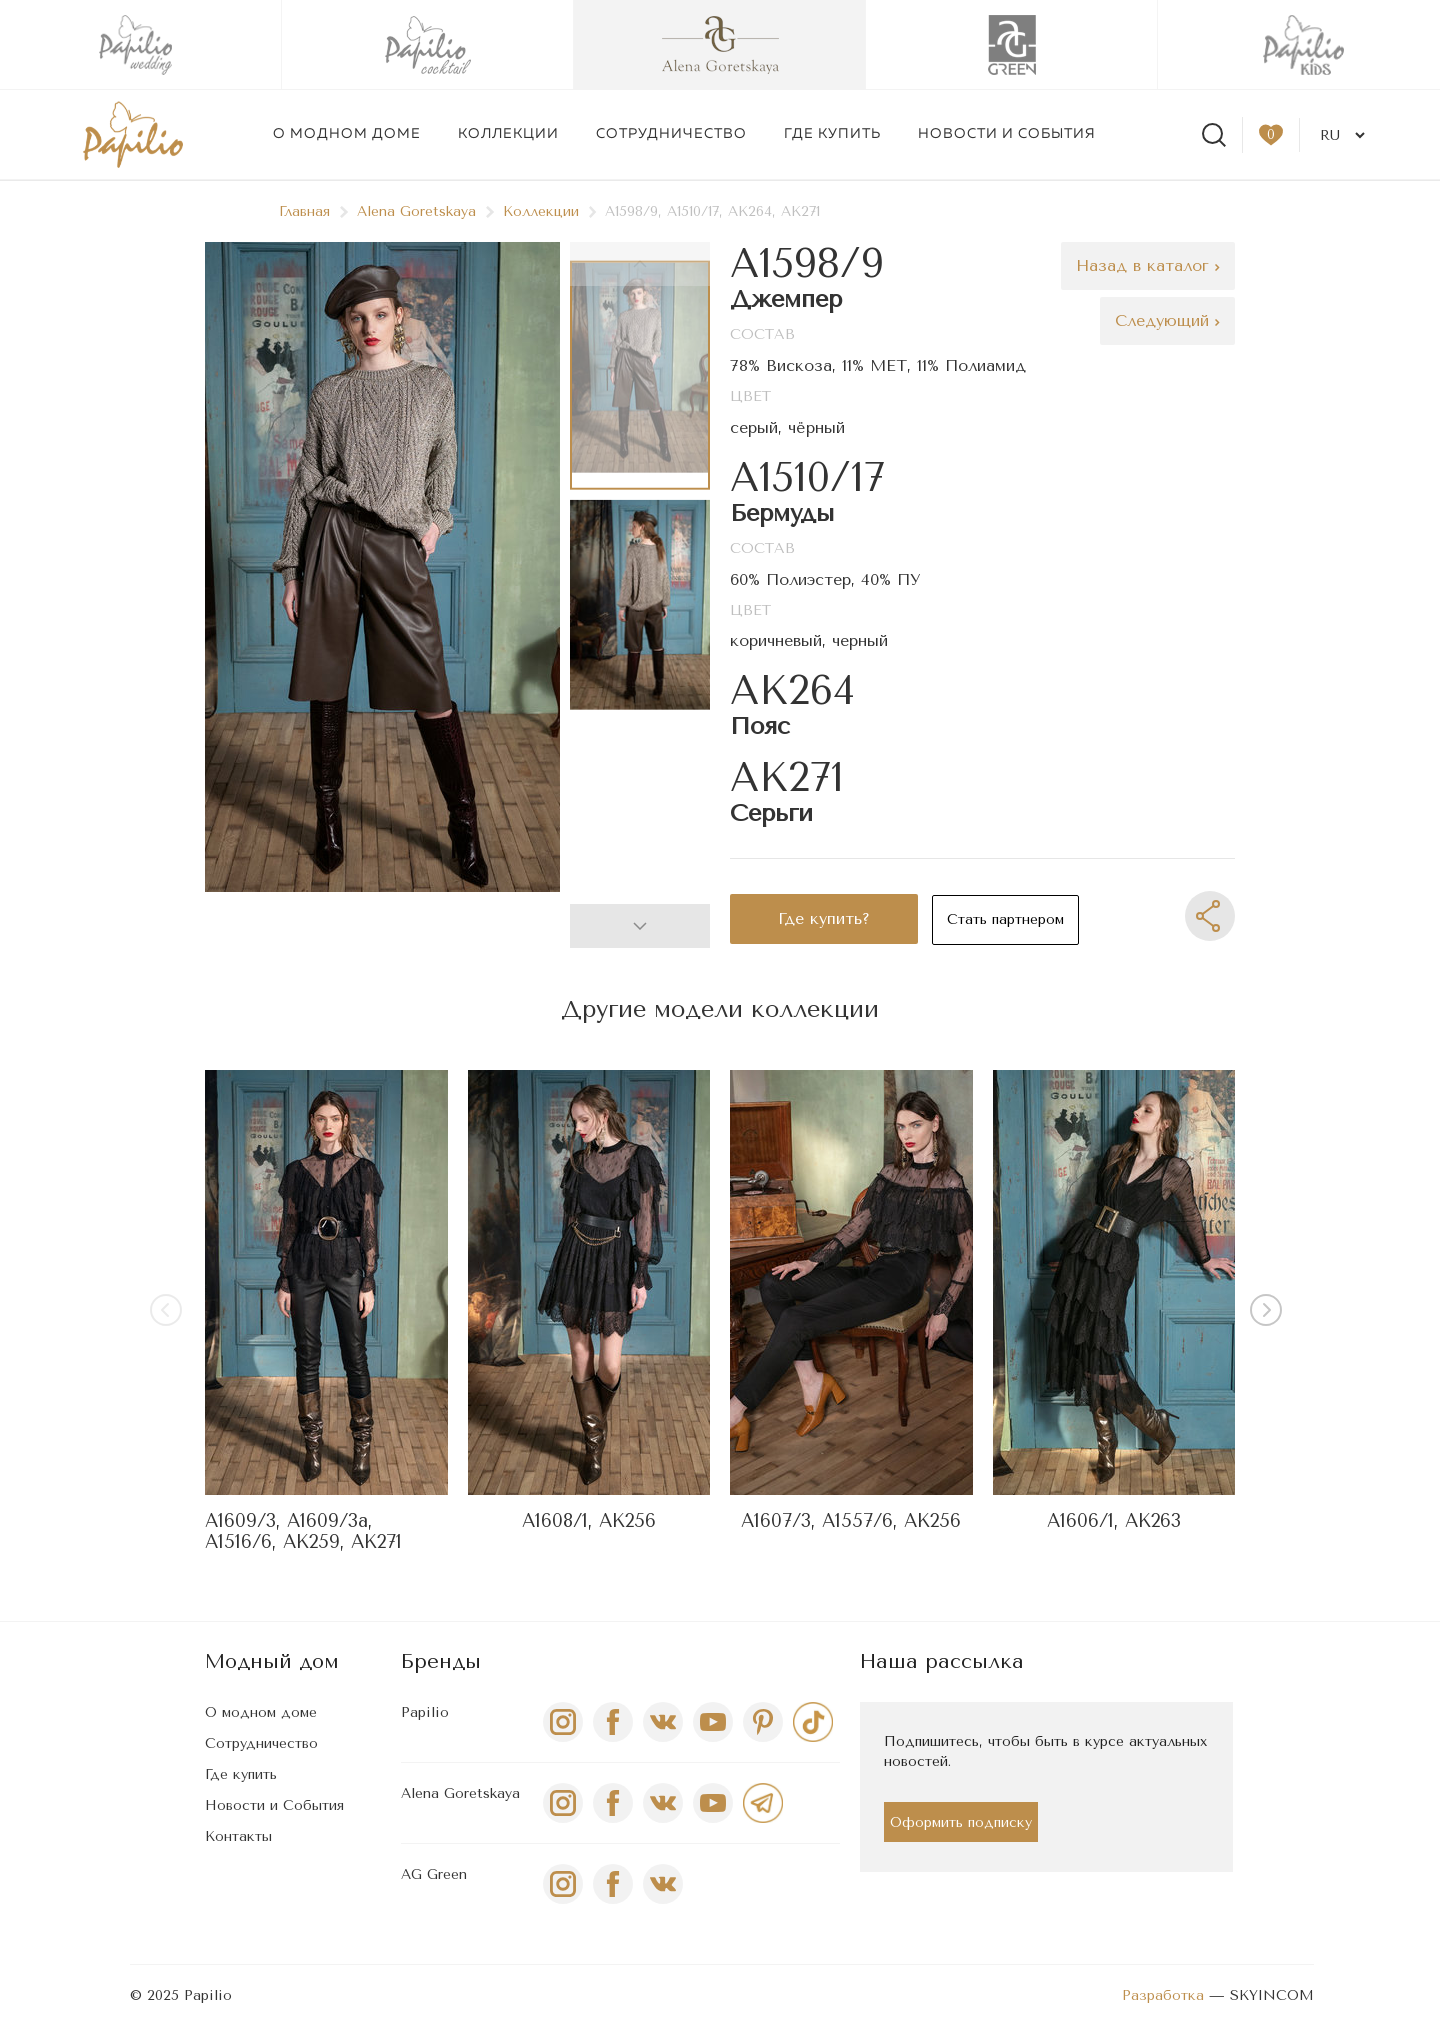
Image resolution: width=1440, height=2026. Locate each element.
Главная (314, 211)
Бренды (441, 1661)
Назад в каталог (1148, 265)
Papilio (425, 1712)
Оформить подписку (961, 1822)
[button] (640, 926)
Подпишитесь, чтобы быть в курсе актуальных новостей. (1045, 1751)
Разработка (1163, 1995)
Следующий (1167, 320)
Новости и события (1007, 134)
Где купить (832, 134)
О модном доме (347, 134)
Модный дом (272, 1661)
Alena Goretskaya (426, 211)
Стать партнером (1005, 919)
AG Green (434, 1874)
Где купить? (824, 918)
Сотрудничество (671, 134)
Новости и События (274, 1805)
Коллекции (508, 134)
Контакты (238, 1836)
